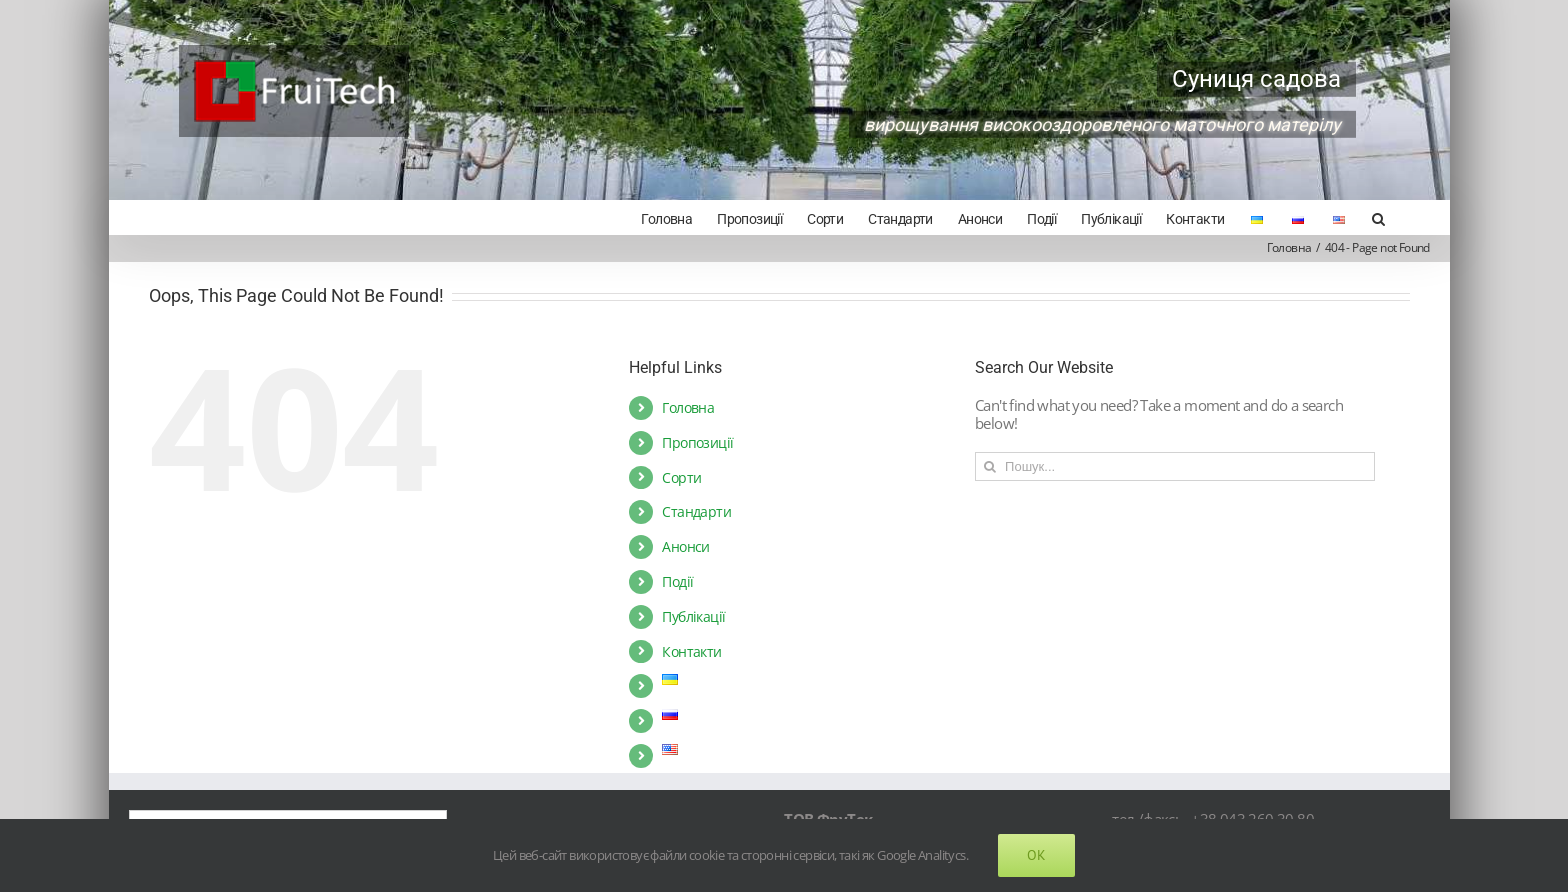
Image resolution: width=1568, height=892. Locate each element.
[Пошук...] (1175, 466)
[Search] (1378, 217)
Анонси (685, 546)
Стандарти (696, 511)
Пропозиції (697, 442)
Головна (688, 407)
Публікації (693, 616)
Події (677, 581)
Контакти (691, 651)
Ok (1036, 855)
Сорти (681, 477)
